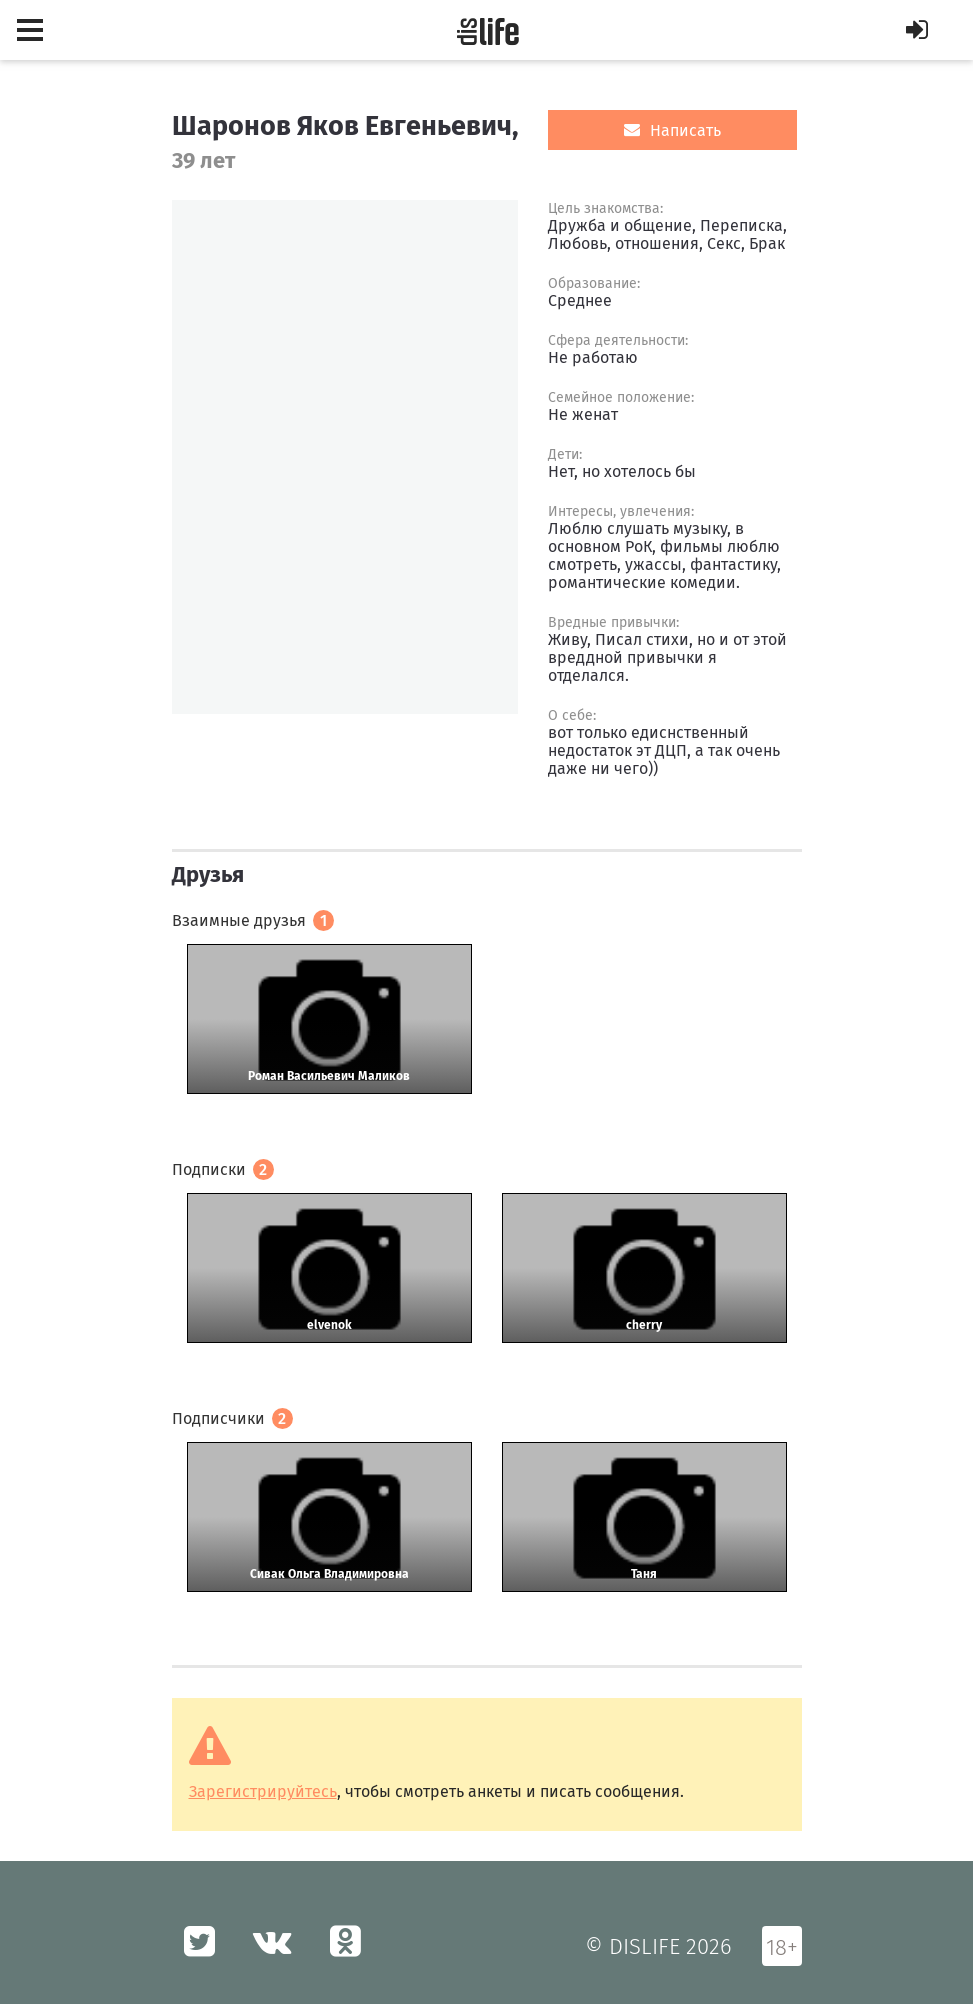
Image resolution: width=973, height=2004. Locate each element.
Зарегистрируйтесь (263, 1791)
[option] (345, 457)
